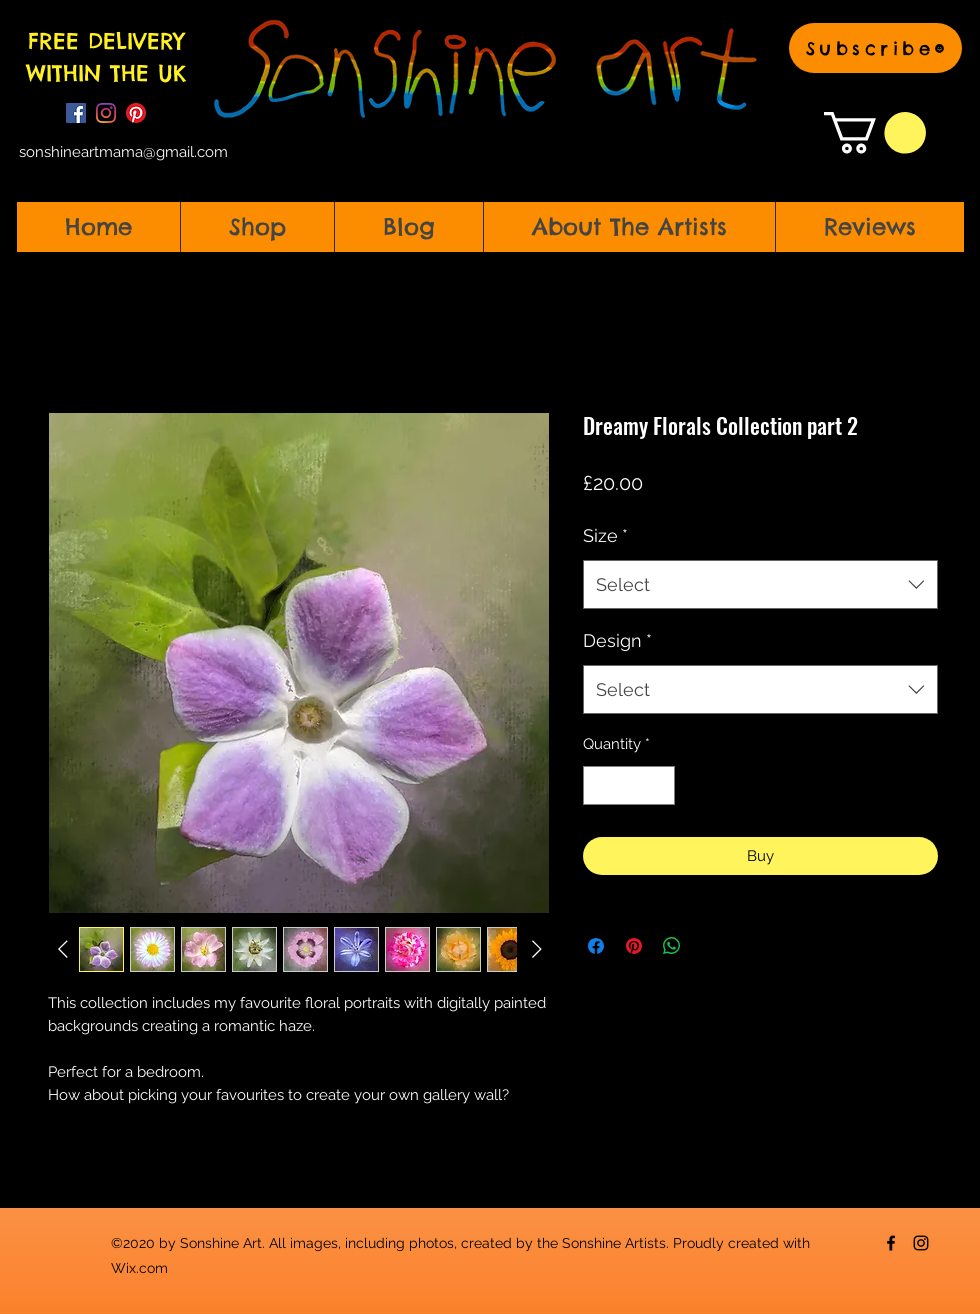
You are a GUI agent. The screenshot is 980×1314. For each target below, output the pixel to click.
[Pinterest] (136, 113)
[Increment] (659, 785)
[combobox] (760, 585)
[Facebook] (76, 113)
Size (605, 535)
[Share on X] (710, 946)
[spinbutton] (629, 785)
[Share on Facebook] (596, 946)
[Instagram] (106, 113)
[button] (875, 48)
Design (617, 640)
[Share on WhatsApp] (672, 946)
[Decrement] (599, 785)
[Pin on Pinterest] (634, 946)
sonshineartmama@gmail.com (123, 152)
